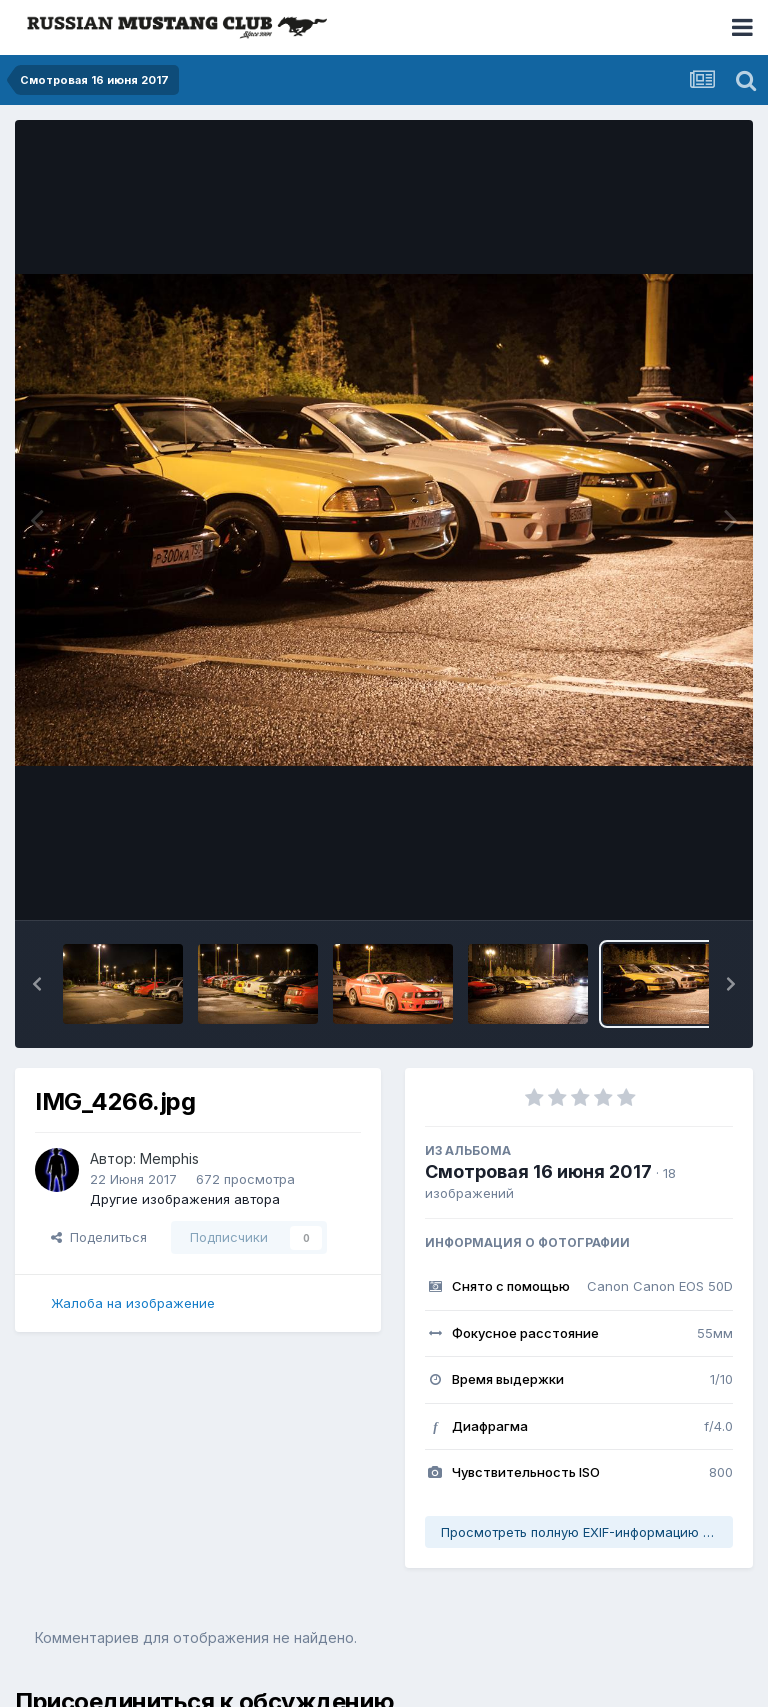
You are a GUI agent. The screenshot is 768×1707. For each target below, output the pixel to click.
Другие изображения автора (185, 1199)
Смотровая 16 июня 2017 (538, 1171)
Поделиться (99, 1237)
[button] (37, 984)
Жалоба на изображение (133, 1303)
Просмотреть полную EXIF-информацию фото (587, 1532)
